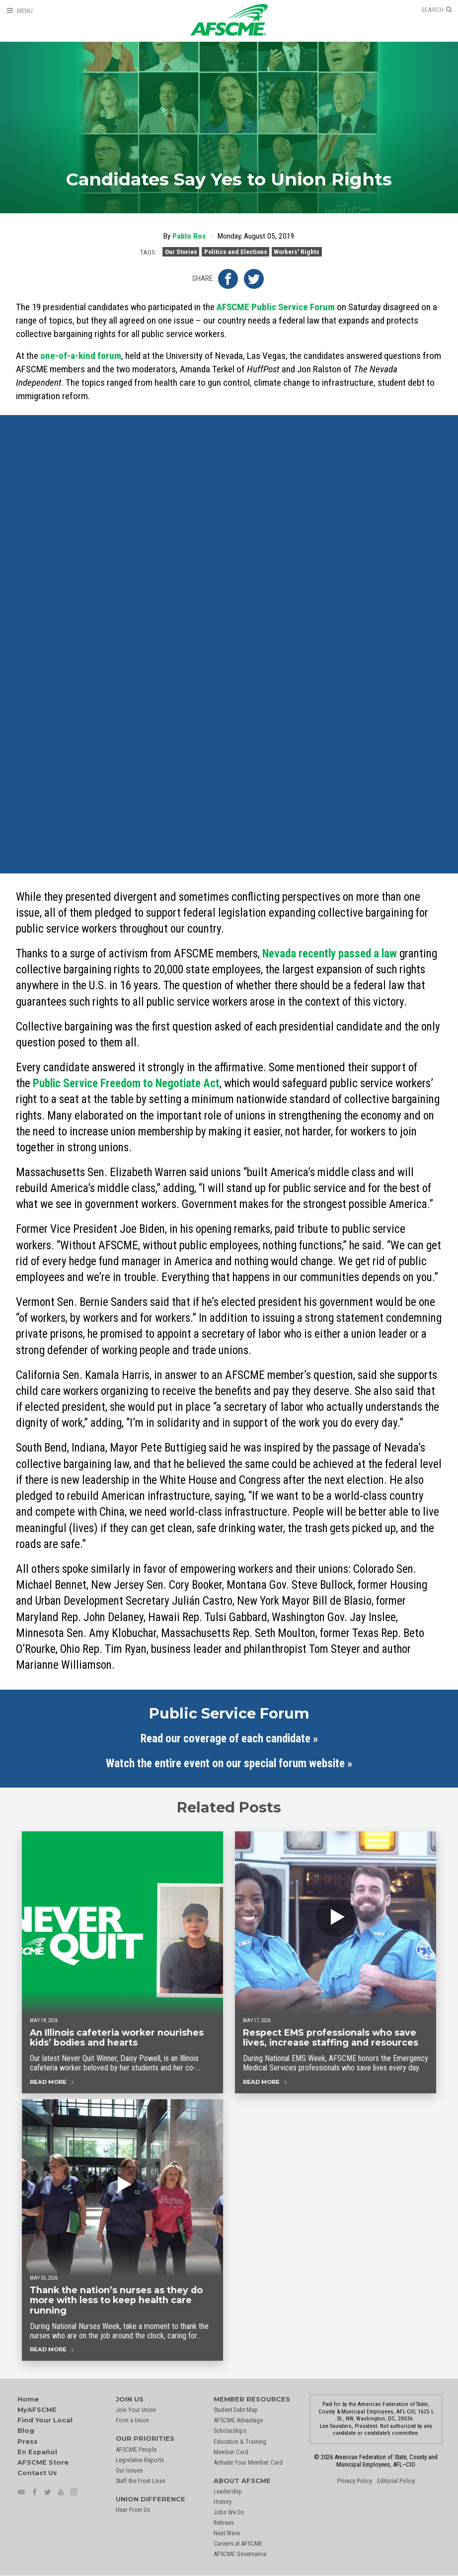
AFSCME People (136, 2449)
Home (28, 2399)
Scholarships (230, 2430)
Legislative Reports (140, 2460)
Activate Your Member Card (248, 2462)
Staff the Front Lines (140, 2481)
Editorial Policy (396, 2481)
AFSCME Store (43, 2462)
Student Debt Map (236, 2409)
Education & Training (240, 2441)
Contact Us (37, 2473)
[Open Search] (436, 10)
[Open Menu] (19, 10)
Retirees (224, 2522)
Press (27, 2441)
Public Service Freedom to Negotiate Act (126, 1083)
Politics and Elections (235, 252)
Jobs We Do (229, 2512)
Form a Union (132, 2420)
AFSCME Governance (240, 2554)
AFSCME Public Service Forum (276, 307)
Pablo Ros (189, 236)
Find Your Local (45, 2420)
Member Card (231, 2452)
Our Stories (181, 252)
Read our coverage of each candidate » (229, 1738)
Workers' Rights (296, 252)
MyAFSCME (37, 2409)
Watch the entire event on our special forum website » (229, 1763)
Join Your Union (136, 2409)
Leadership (228, 2491)
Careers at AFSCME (238, 2543)
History (222, 2501)
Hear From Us (133, 2509)
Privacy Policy (354, 2481)
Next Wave (227, 2533)
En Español (37, 2452)
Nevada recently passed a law (329, 953)
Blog (25, 2430)
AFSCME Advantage (238, 2420)
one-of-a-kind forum (80, 355)
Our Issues (129, 2470)
